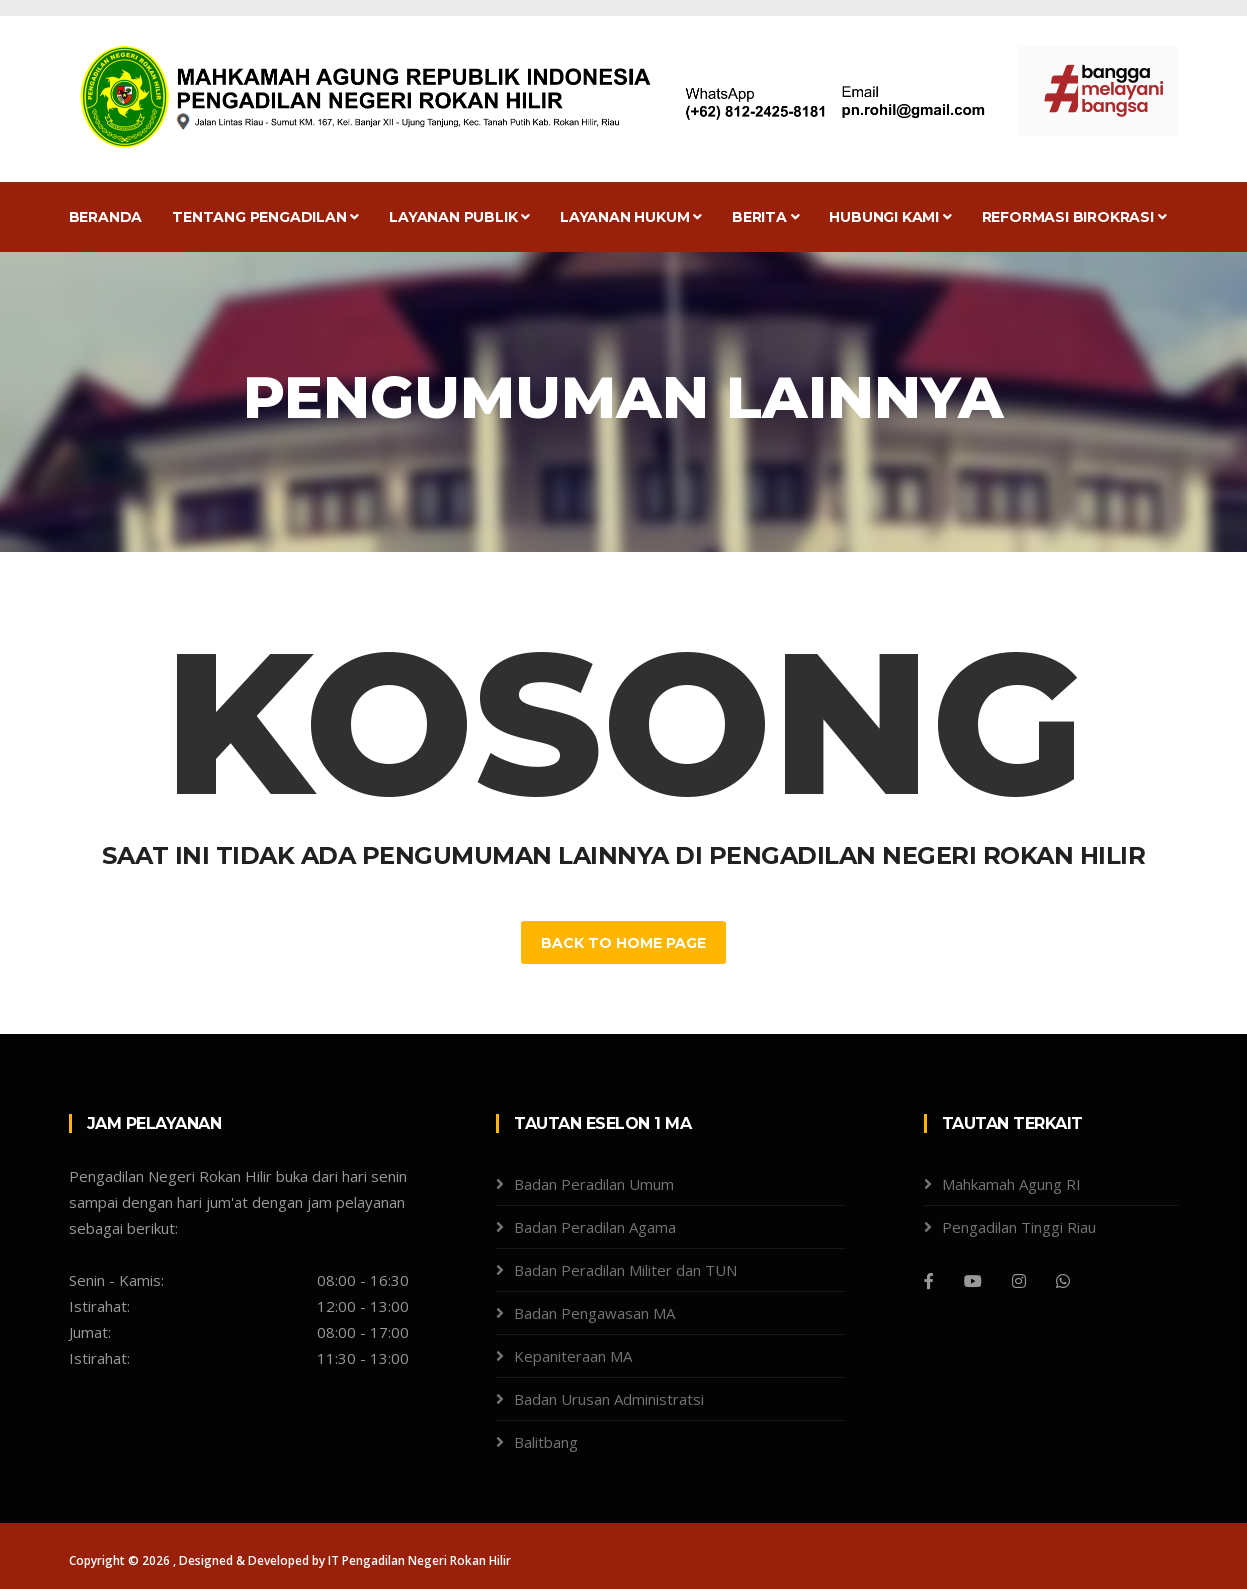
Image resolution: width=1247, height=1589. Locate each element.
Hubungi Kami (890, 217)
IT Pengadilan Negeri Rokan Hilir (419, 1560)
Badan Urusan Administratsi (609, 1399)
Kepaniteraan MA (573, 1356)
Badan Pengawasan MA (594, 1313)
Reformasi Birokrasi (1074, 217)
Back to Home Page (623, 943)
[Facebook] (929, 1281)
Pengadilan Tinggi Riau (1019, 1227)
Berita (765, 217)
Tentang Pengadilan (265, 217)
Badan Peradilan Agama (595, 1227)
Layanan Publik (459, 217)
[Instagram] (1019, 1281)
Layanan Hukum (631, 217)
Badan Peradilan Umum (594, 1184)
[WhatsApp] (1063, 1281)
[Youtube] (973, 1281)
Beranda (106, 217)
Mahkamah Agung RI (1011, 1184)
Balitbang (546, 1442)
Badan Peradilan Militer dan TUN (625, 1270)
